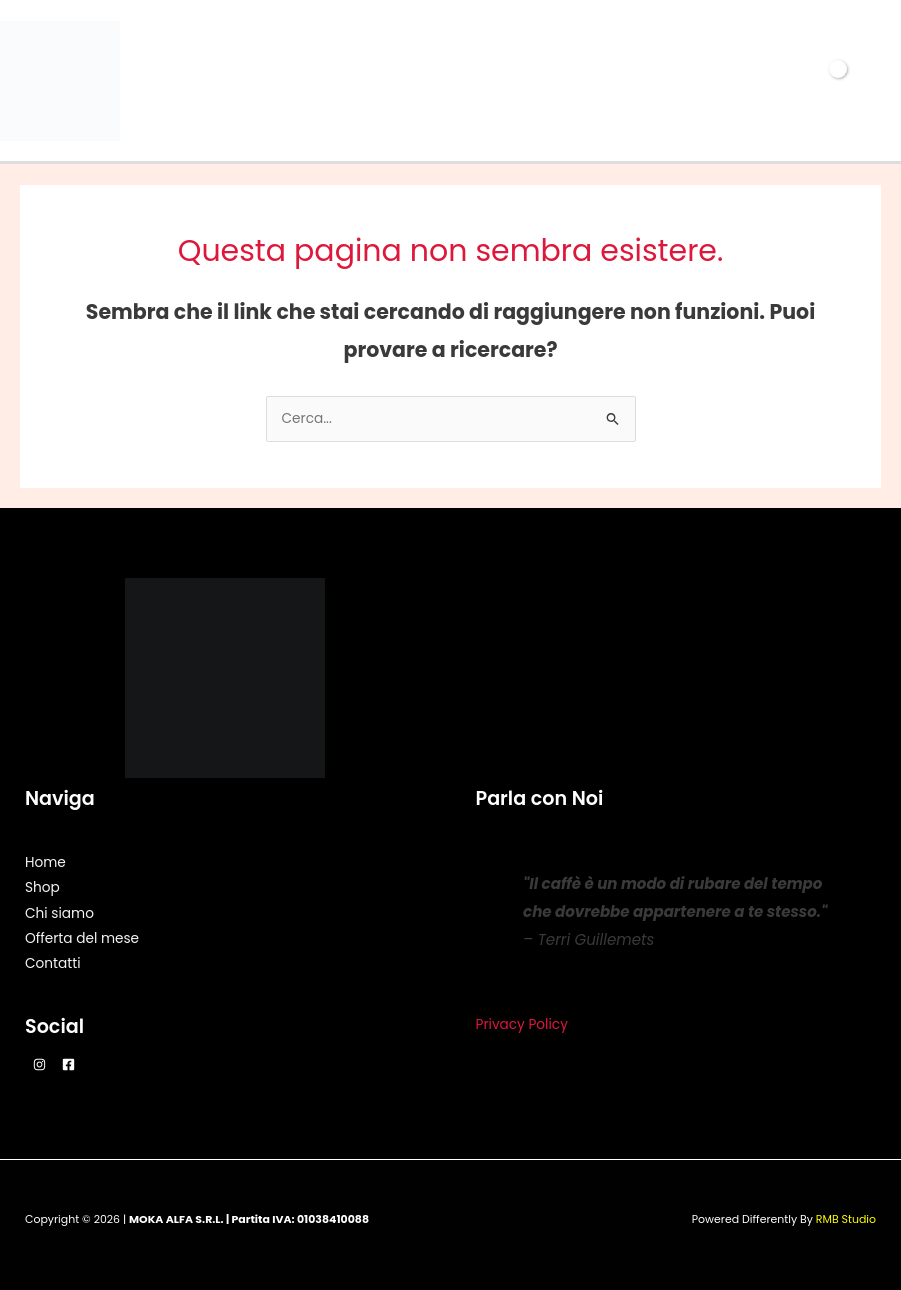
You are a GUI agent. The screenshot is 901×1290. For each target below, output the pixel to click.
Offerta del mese (82, 938)
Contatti (53, 963)
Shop (42, 887)
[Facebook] (68, 1064)
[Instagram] (39, 1064)
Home (45, 862)
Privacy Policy (522, 1024)
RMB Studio (846, 1219)
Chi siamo (59, 913)
